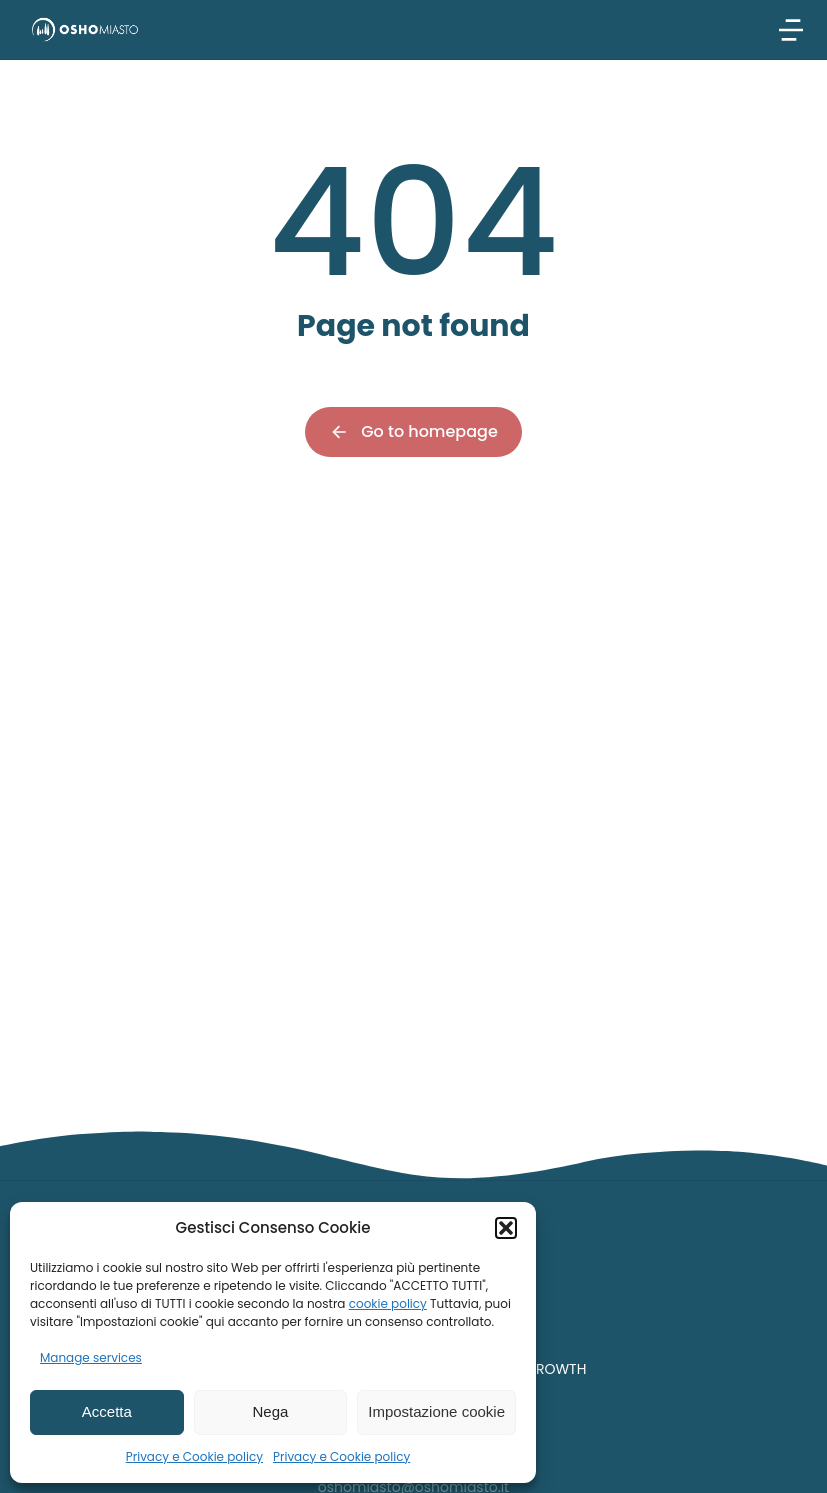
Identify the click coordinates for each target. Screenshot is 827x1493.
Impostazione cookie (436, 1411)
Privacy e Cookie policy (194, 1456)
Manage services (91, 1357)
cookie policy (388, 1303)
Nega (271, 1411)
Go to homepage (413, 431)
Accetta (107, 1411)
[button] (506, 1228)
